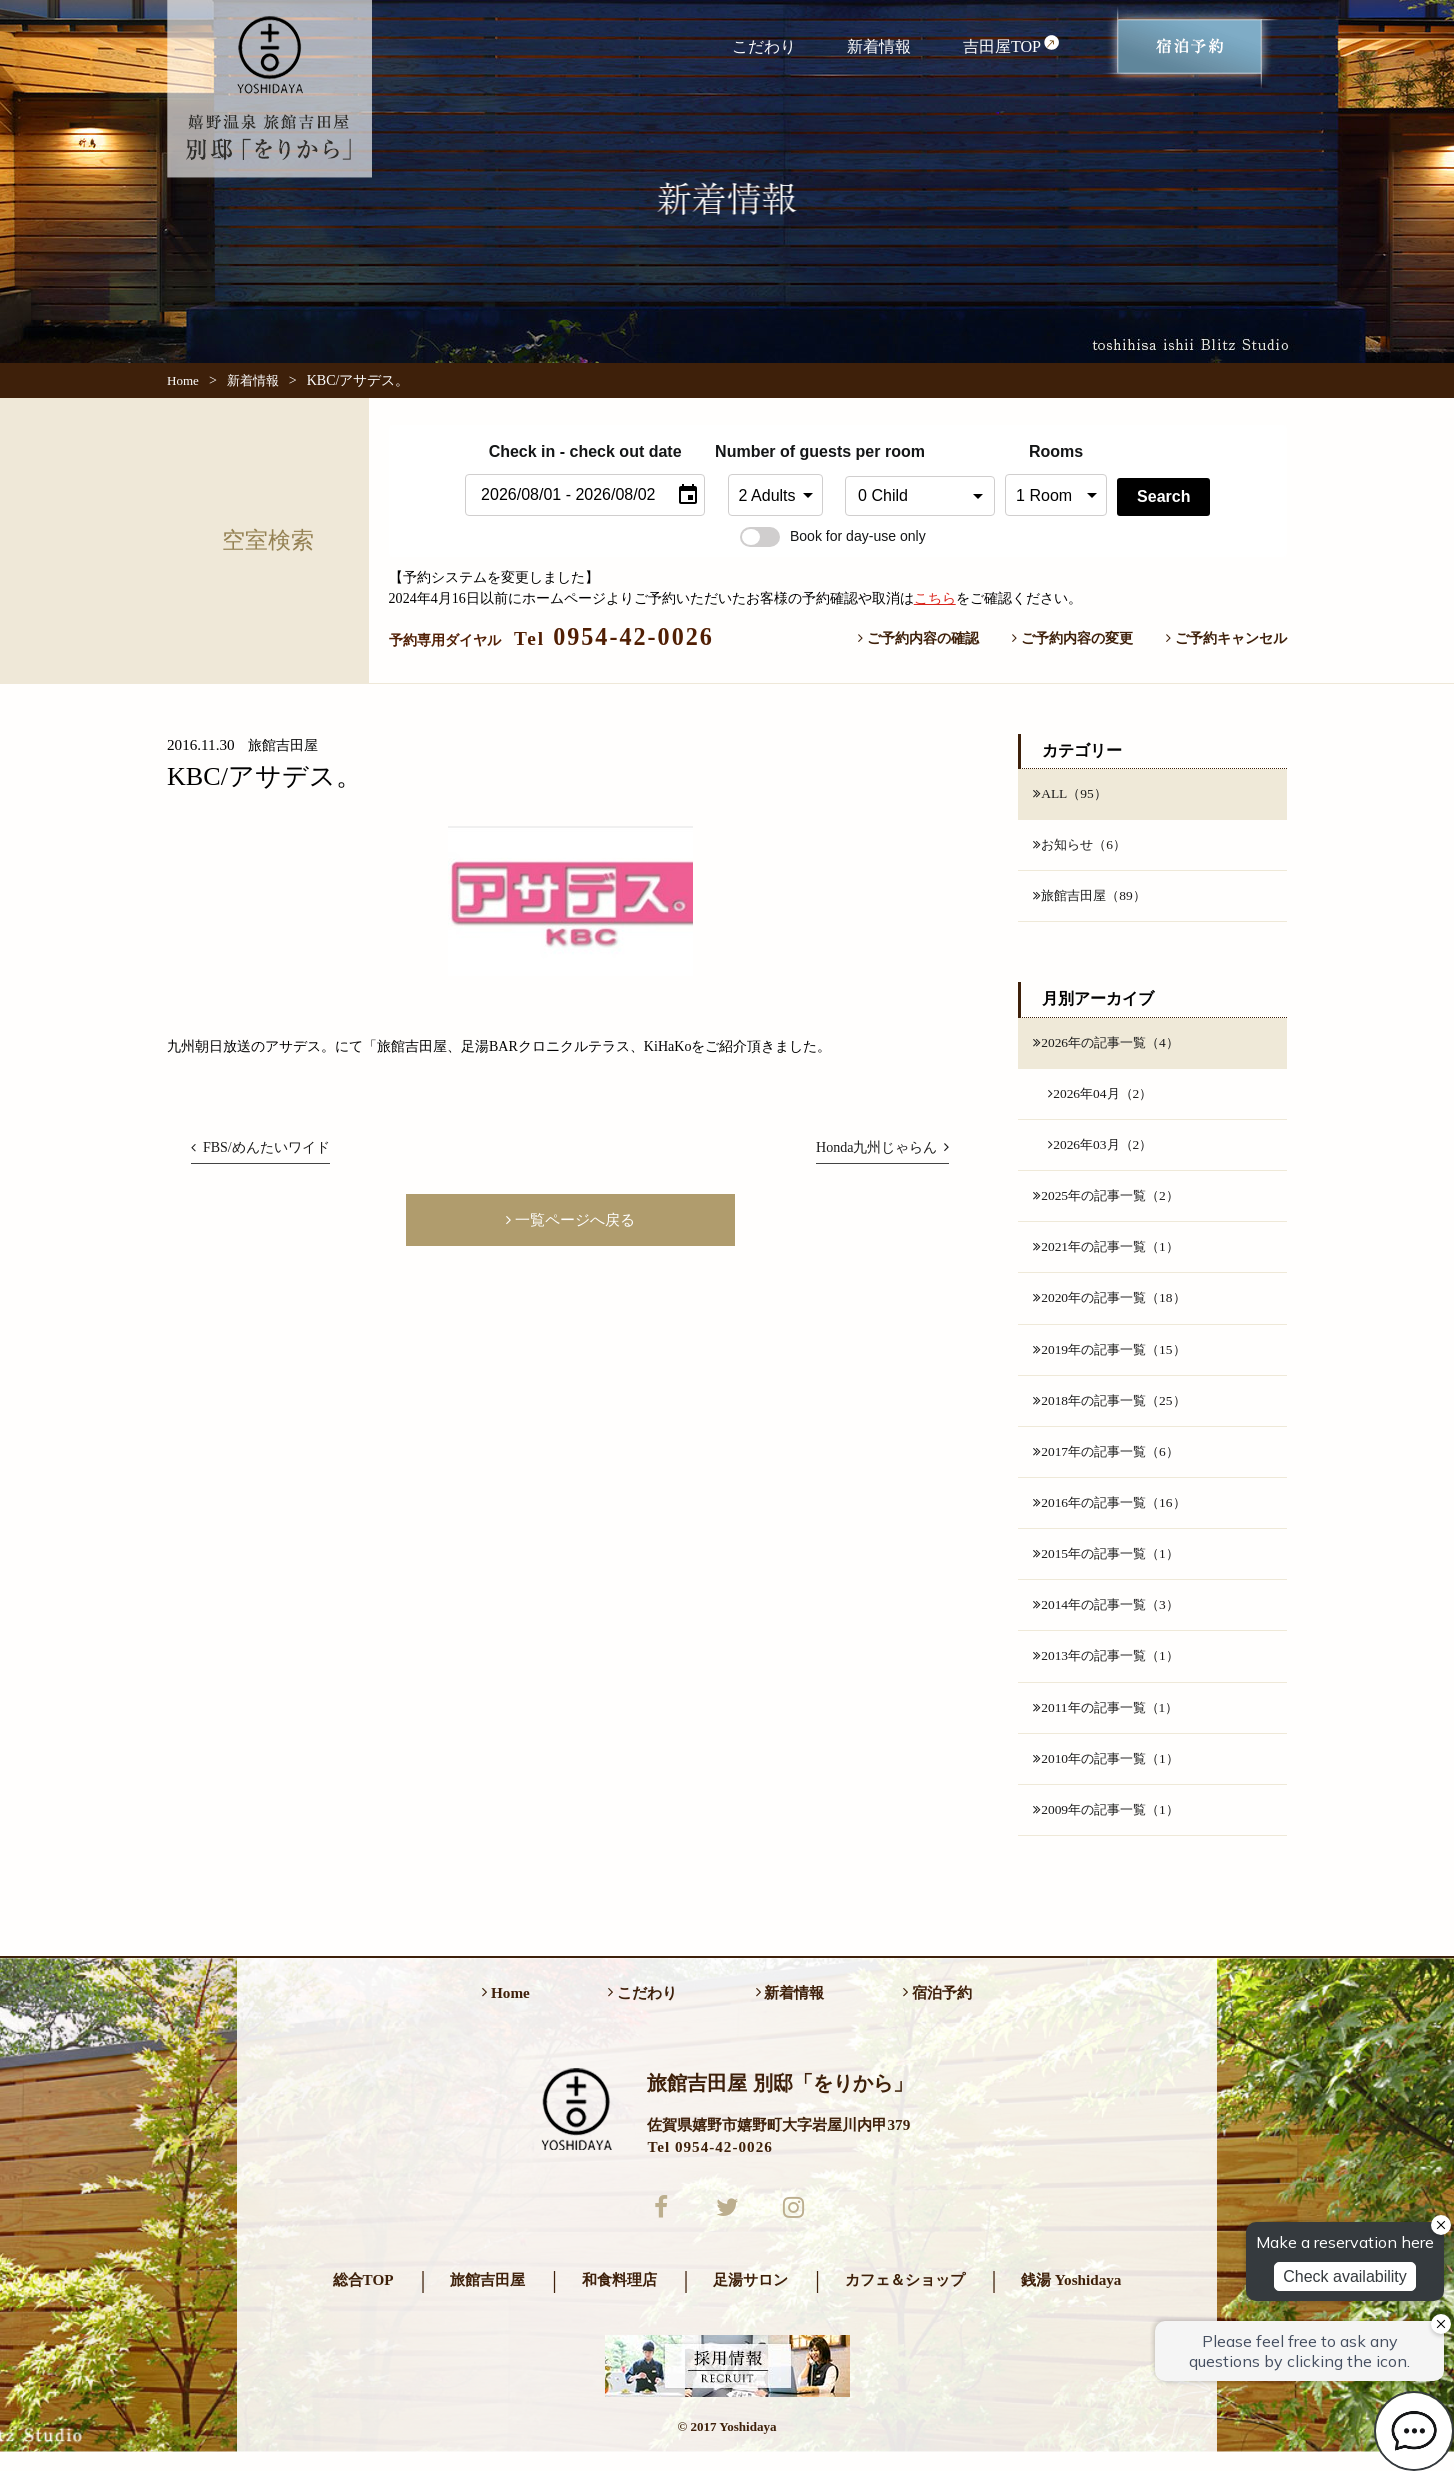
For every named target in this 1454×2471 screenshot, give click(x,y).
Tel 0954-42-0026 (709, 2163)
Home (183, 380)
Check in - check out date (585, 451)
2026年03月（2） (1103, 1149)
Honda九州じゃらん (882, 1147)
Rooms (1056, 451)
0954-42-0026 (614, 636)
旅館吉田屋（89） (1093, 898)
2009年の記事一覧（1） (1110, 1826)
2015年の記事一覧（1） (1110, 1566)
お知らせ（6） (1082, 846)
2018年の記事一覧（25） (1114, 1410)
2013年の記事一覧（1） (1110, 1670)
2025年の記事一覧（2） (1110, 1202)
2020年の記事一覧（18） (1114, 1306)
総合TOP (363, 2298)
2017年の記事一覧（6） (1110, 1462)
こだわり (764, 46)
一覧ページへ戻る (570, 1220)
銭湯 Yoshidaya (1071, 2298)
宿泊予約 (937, 2009)
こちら (935, 598)
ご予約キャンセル (1226, 638)
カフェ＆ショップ (905, 2298)
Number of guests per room (775, 451)
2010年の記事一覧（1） (1110, 1774)
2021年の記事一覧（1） (1110, 1254)
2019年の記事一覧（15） (1114, 1358)
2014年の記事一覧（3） (1110, 1618)
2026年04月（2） (1103, 1097)
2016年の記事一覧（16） (1114, 1514)
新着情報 (879, 46)
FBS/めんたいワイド (260, 1147)
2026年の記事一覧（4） (1110, 1045)
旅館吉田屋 (487, 2298)
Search (1163, 496)
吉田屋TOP (1012, 45)
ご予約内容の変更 (1072, 638)
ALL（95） (1071, 794)
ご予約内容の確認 (918, 638)
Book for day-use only (833, 536)
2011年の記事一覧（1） (1110, 1722)
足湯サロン (750, 2298)
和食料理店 (619, 2298)
